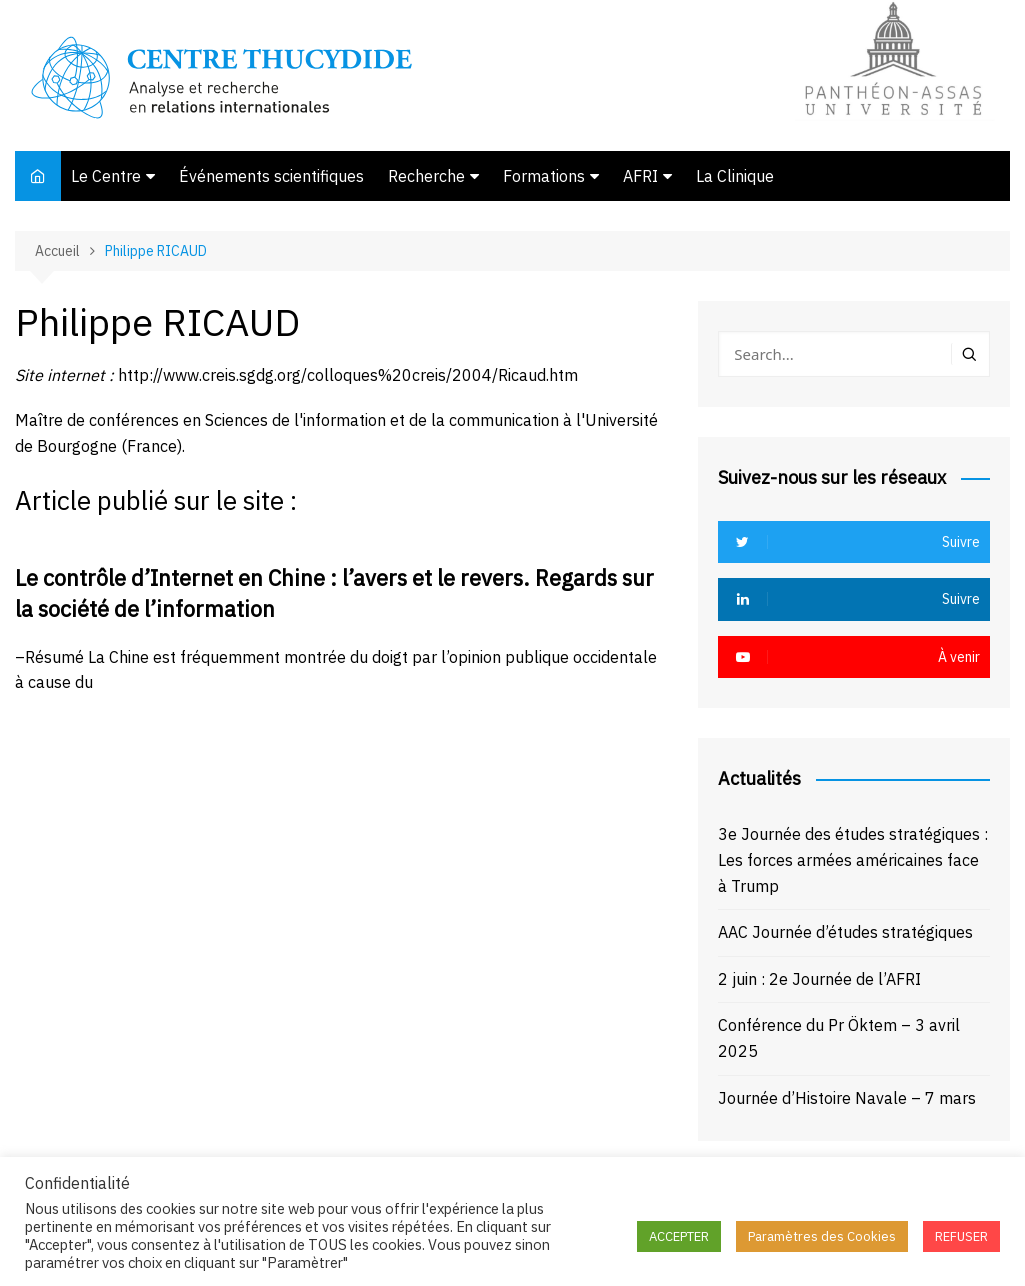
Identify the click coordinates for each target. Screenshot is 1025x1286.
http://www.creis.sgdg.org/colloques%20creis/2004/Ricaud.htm (348, 375)
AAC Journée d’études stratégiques (845, 932)
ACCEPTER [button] (679, 1236)
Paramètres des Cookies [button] (822, 1236)
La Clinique (735, 176)
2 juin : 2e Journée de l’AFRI (819, 979)
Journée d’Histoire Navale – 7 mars (847, 1098)
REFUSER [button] (961, 1236)
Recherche (426, 176)
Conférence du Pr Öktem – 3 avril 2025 (839, 1038)
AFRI (640, 176)
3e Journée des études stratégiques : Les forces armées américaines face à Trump (853, 859)
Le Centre (106, 176)
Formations (544, 176)
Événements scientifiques (271, 176)
